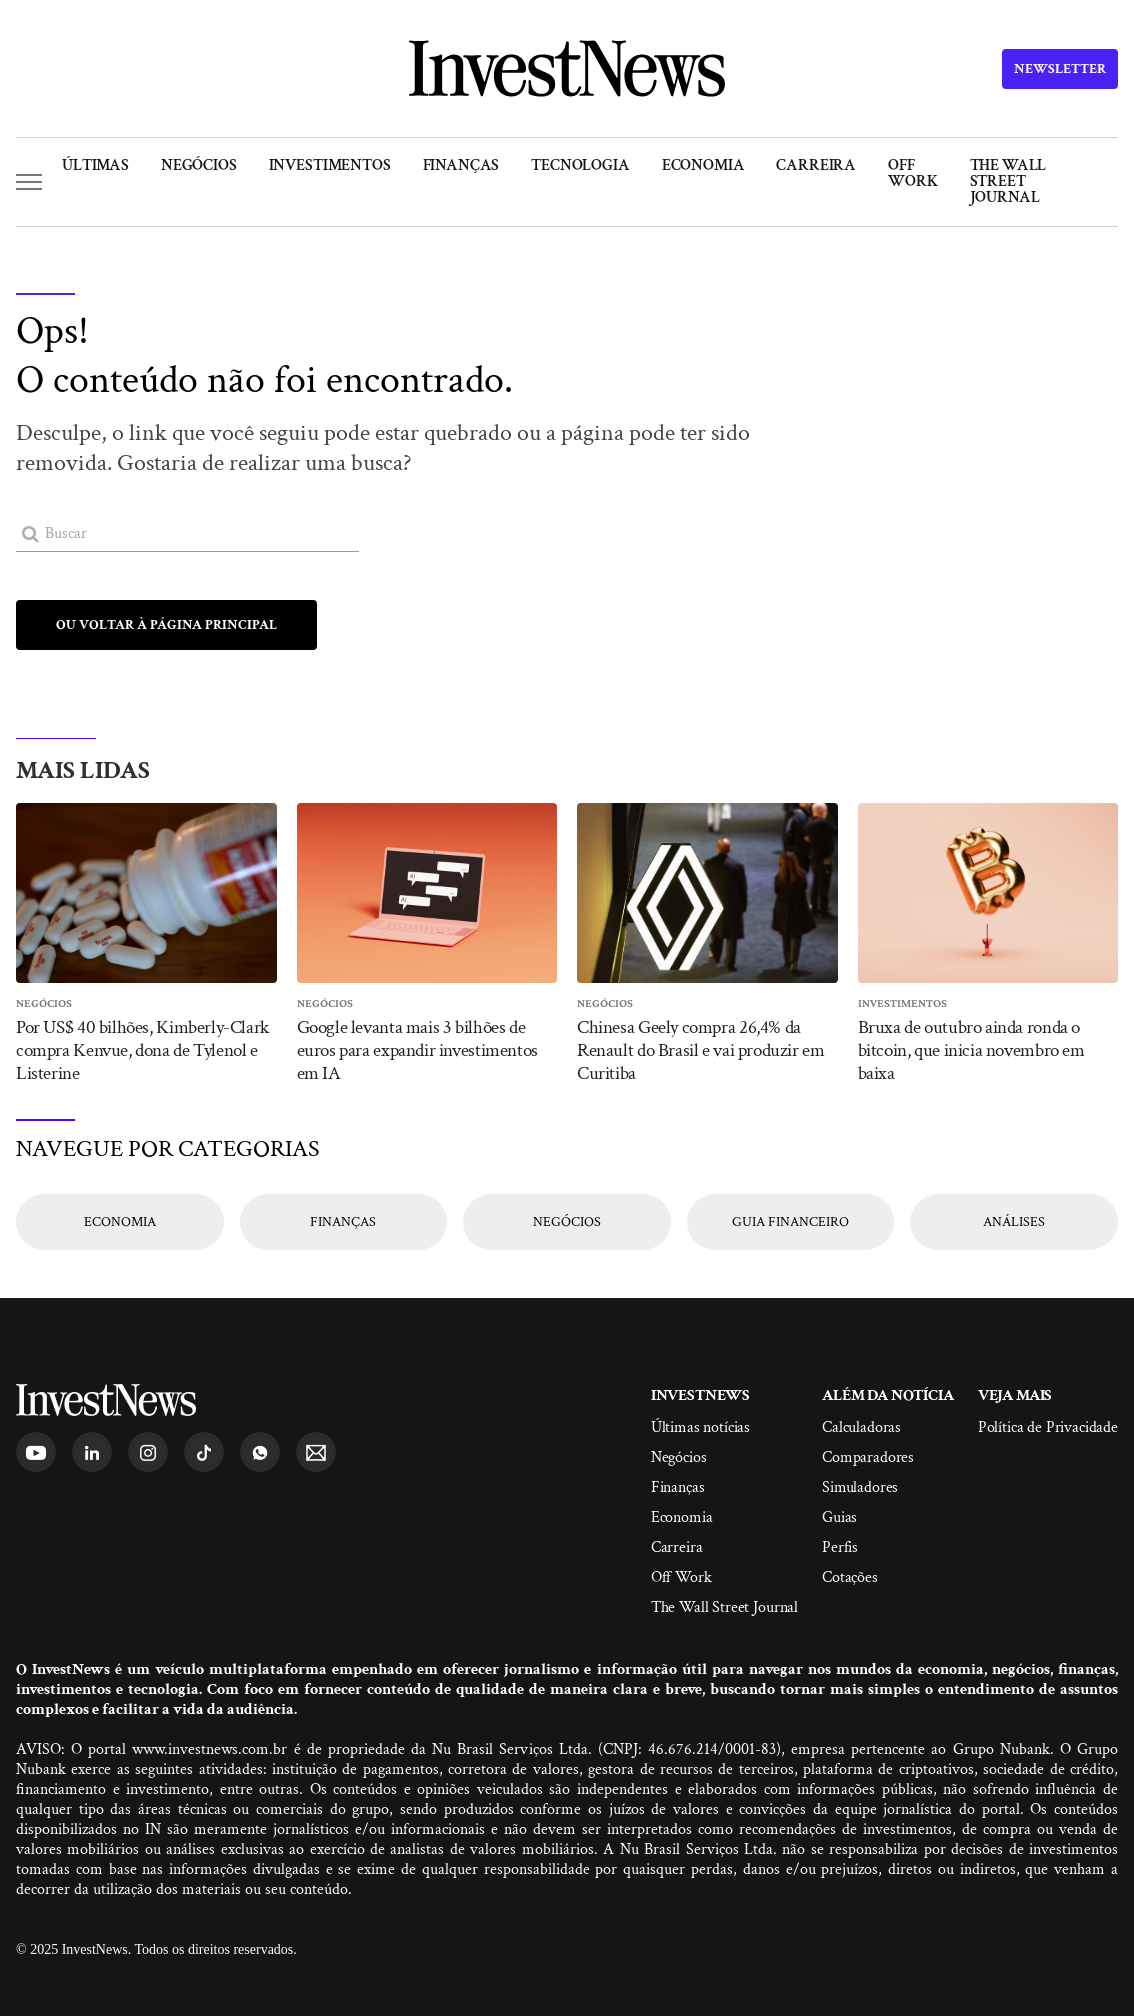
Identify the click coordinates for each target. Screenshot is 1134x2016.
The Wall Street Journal (1008, 181)
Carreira (816, 165)
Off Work (912, 173)
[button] (29, 182)
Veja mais (1015, 1395)
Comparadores (868, 1457)
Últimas (95, 165)
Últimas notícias (700, 1427)
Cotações (850, 1577)
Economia (703, 165)
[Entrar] (30, 534)
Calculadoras (861, 1427)
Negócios (199, 165)
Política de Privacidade (1048, 1427)
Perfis (840, 1547)
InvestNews (700, 1395)
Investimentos (330, 165)
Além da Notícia (888, 1395)
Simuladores (860, 1487)
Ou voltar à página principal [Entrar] (166, 625)
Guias (839, 1517)
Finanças (461, 165)
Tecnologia (580, 165)
